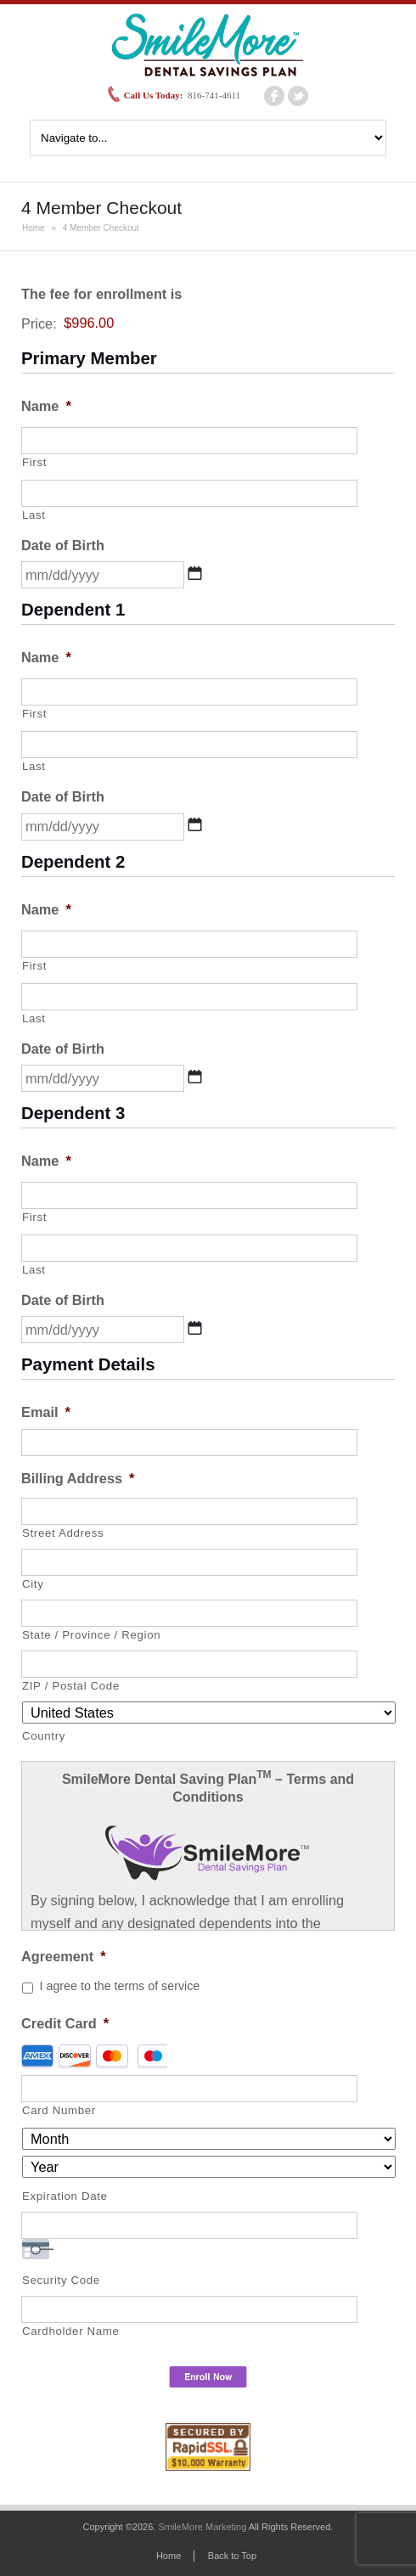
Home (33, 228)
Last (34, 515)
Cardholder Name (71, 2331)
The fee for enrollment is (101, 293)
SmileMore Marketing (202, 2527)
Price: (39, 322)
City (33, 1584)
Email (45, 1412)
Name (46, 405)
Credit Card (65, 2023)
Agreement (63, 1956)
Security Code (61, 2280)
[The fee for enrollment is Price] (141, 323)
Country (43, 1736)
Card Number (59, 2110)
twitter (298, 96)
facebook (274, 96)
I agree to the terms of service (120, 1986)
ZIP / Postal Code (71, 1685)
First (34, 462)
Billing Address (77, 1478)
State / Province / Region (91, 1634)
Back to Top (232, 2556)
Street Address (63, 1533)
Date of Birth (62, 545)
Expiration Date (65, 2196)
